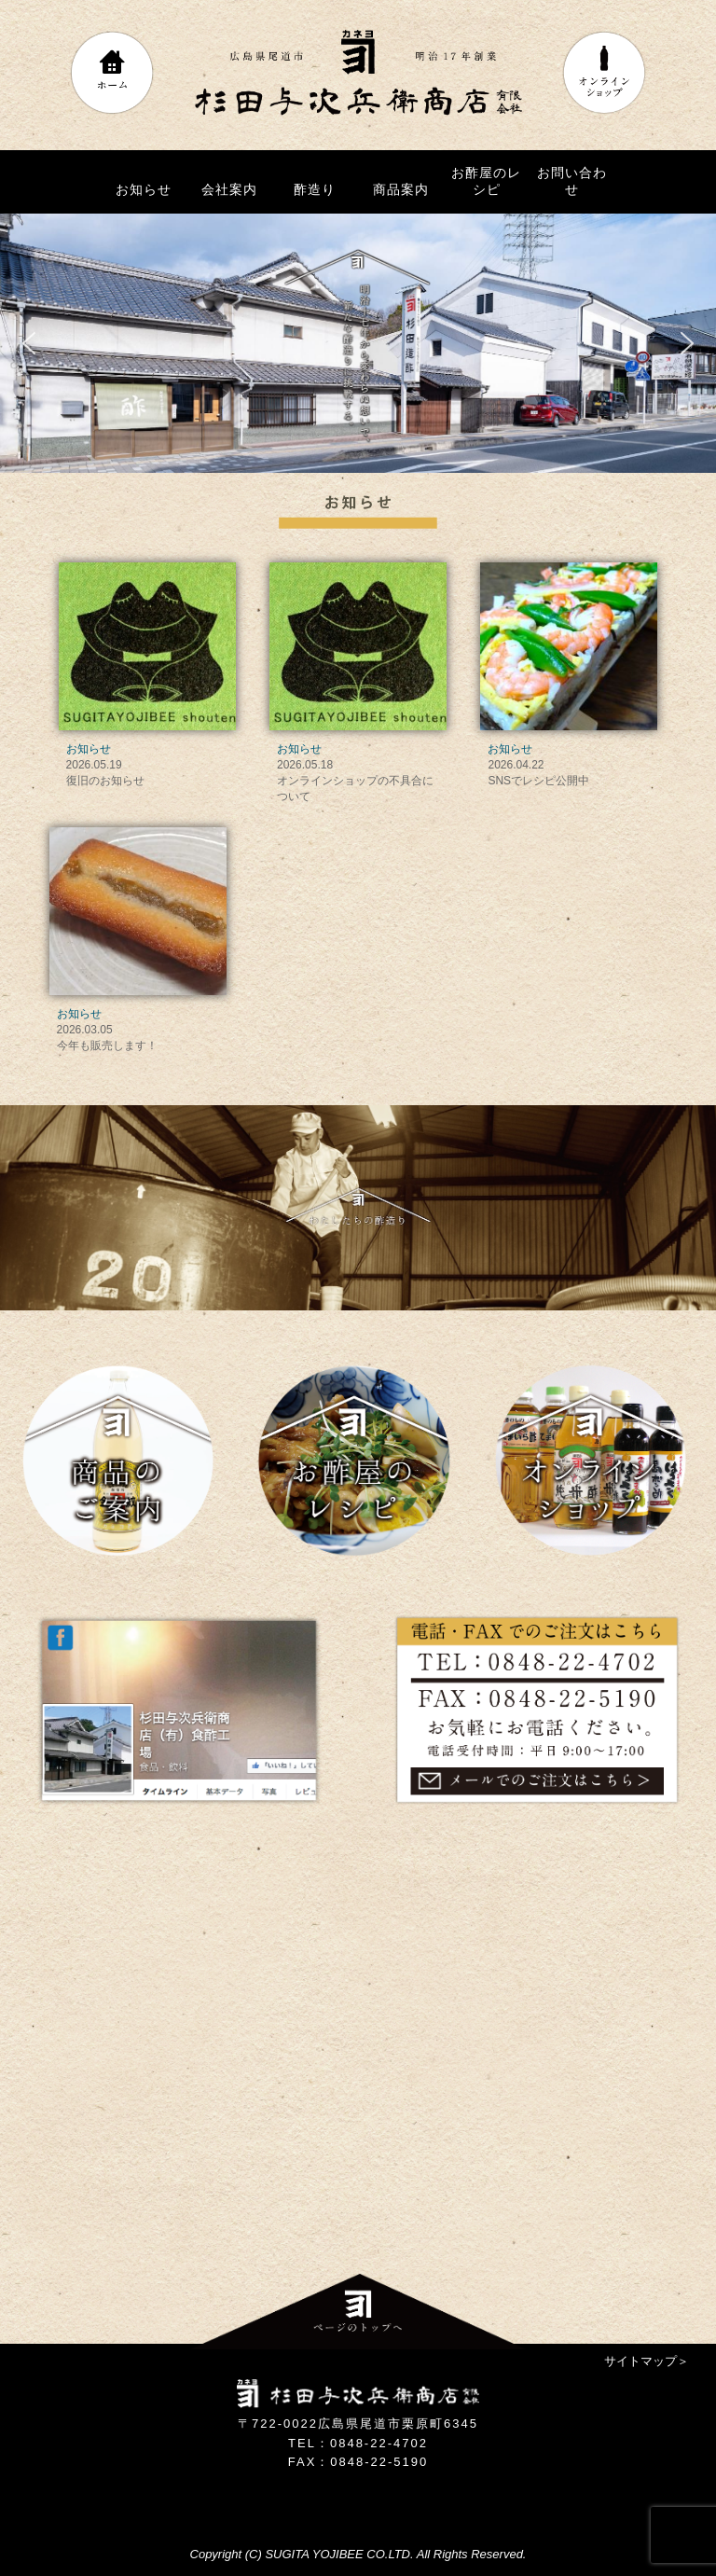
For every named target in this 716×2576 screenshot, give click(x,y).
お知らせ (144, 189)
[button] (29, 343)
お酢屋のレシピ (486, 181)
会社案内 (229, 189)
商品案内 (401, 189)
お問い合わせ (572, 181)
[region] (358, 343)
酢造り (315, 189)
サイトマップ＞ (646, 2361)
